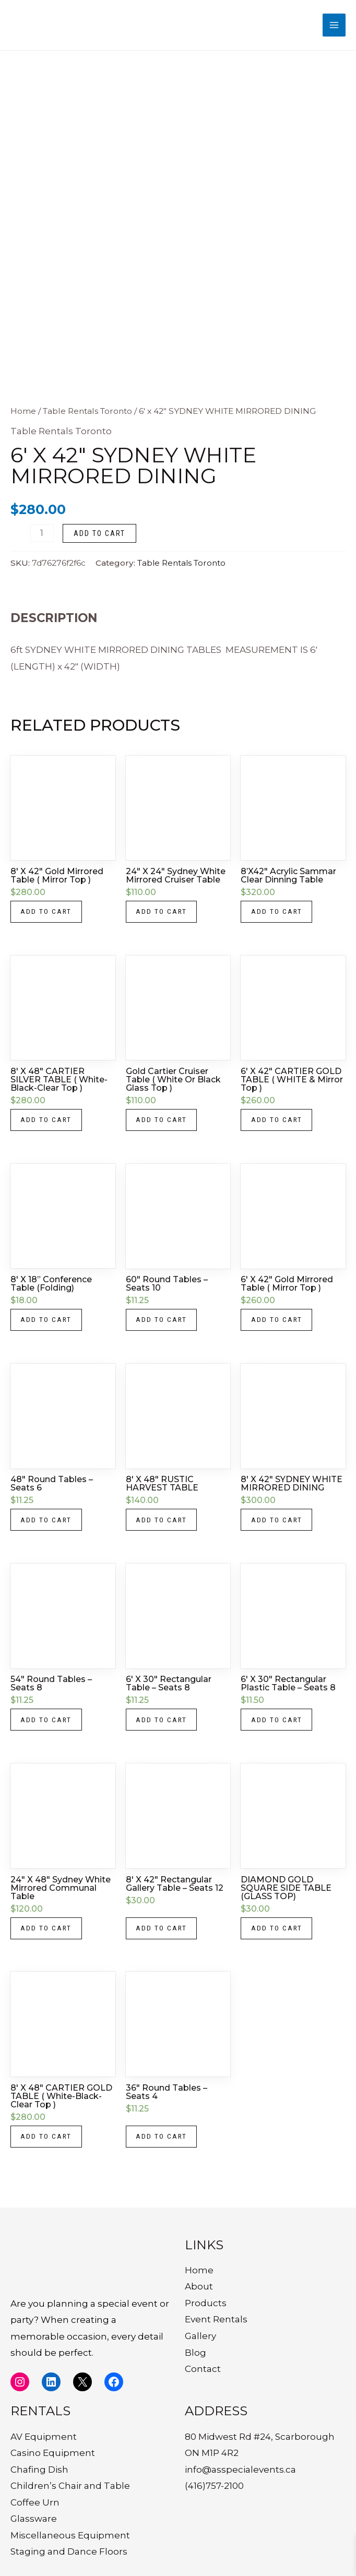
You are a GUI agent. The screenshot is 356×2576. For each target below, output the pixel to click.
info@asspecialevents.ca (240, 2469)
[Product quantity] (42, 537)
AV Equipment (43, 2436)
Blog (195, 2352)
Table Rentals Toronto (87, 415)
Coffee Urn (35, 2502)
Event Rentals (216, 2319)
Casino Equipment (52, 2453)
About (199, 2286)
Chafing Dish (39, 2469)
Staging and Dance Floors (68, 2551)
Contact (203, 2369)
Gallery (200, 2336)
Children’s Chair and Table (70, 2485)
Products (206, 2303)
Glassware (33, 2518)
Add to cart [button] (47, 916)
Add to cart (99, 537)
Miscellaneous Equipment (70, 2535)
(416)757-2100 (214, 2485)
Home (23, 415)
